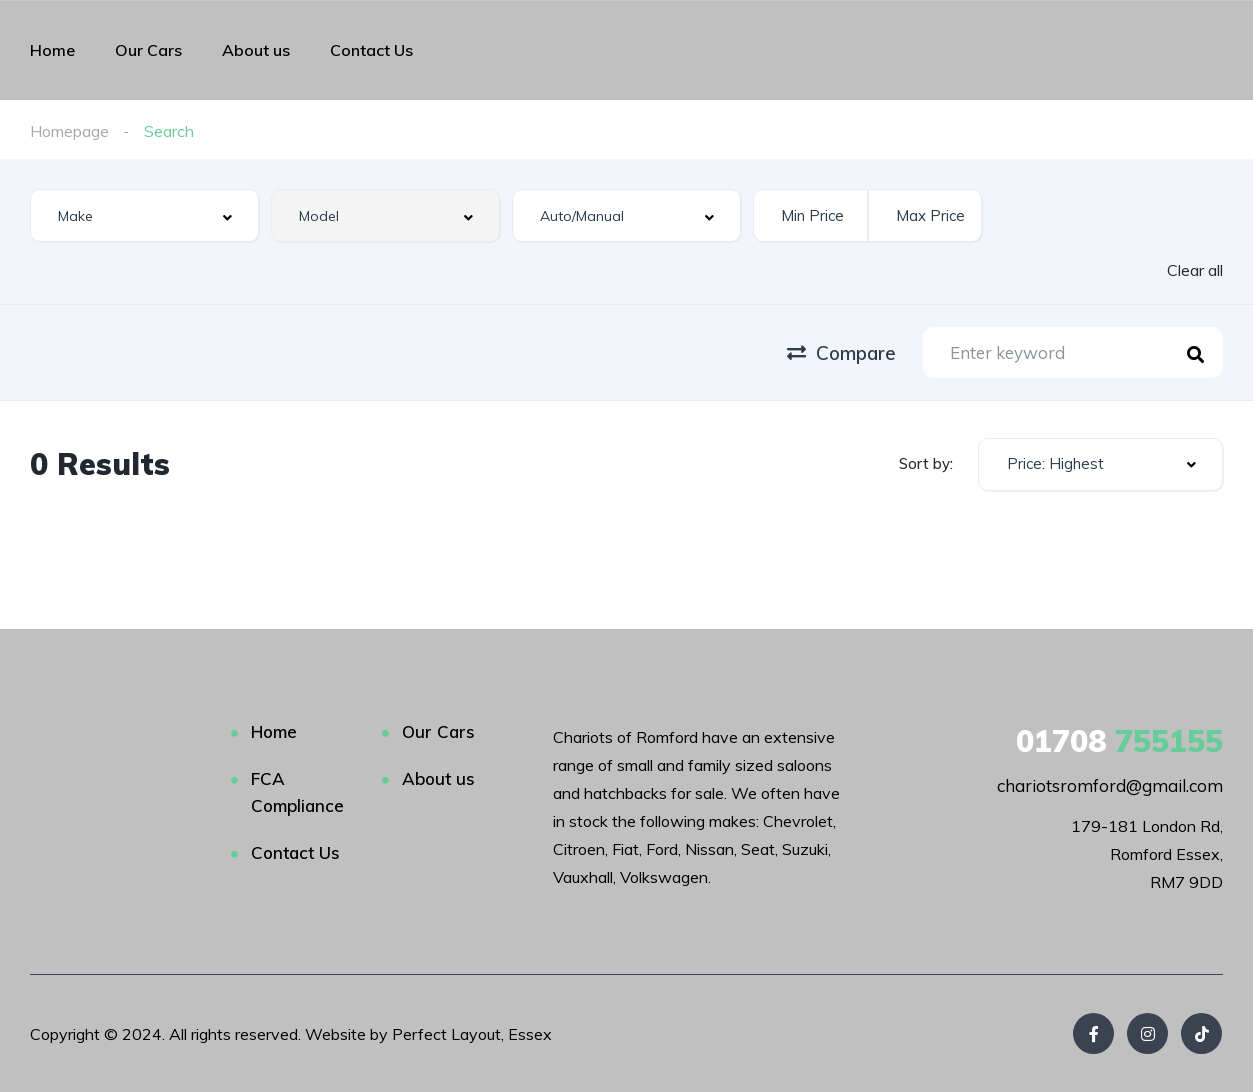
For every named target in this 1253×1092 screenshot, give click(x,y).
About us (256, 50)
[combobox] (144, 215)
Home (52, 50)
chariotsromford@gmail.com (1110, 785)
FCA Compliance (297, 792)
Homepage (69, 131)
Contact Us (371, 50)
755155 (1119, 741)
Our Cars (148, 50)
